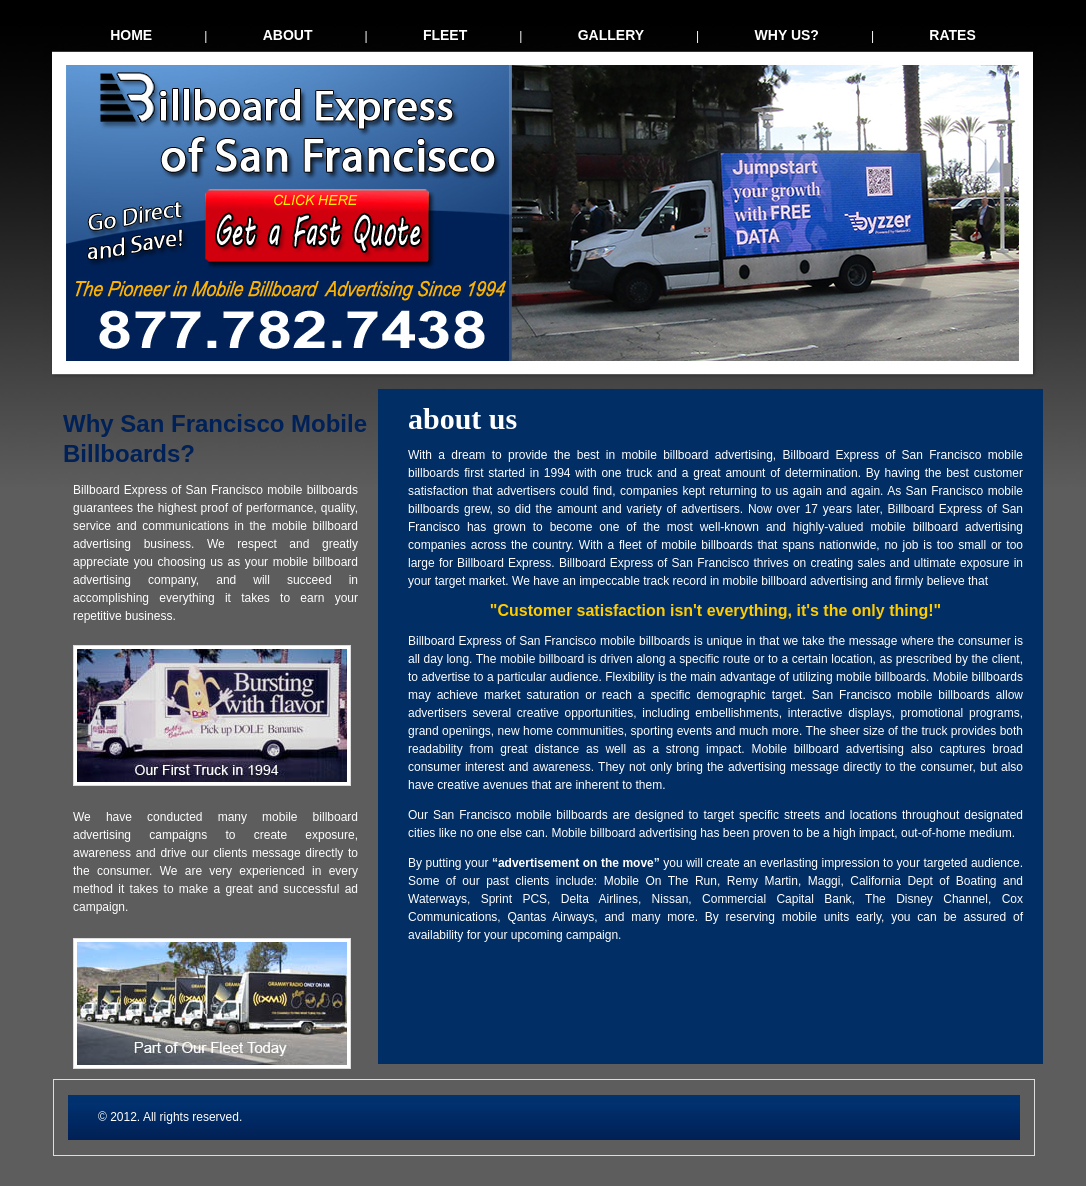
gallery (611, 35)
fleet (445, 35)
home (131, 35)
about (288, 35)
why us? (787, 35)
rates (952, 35)
